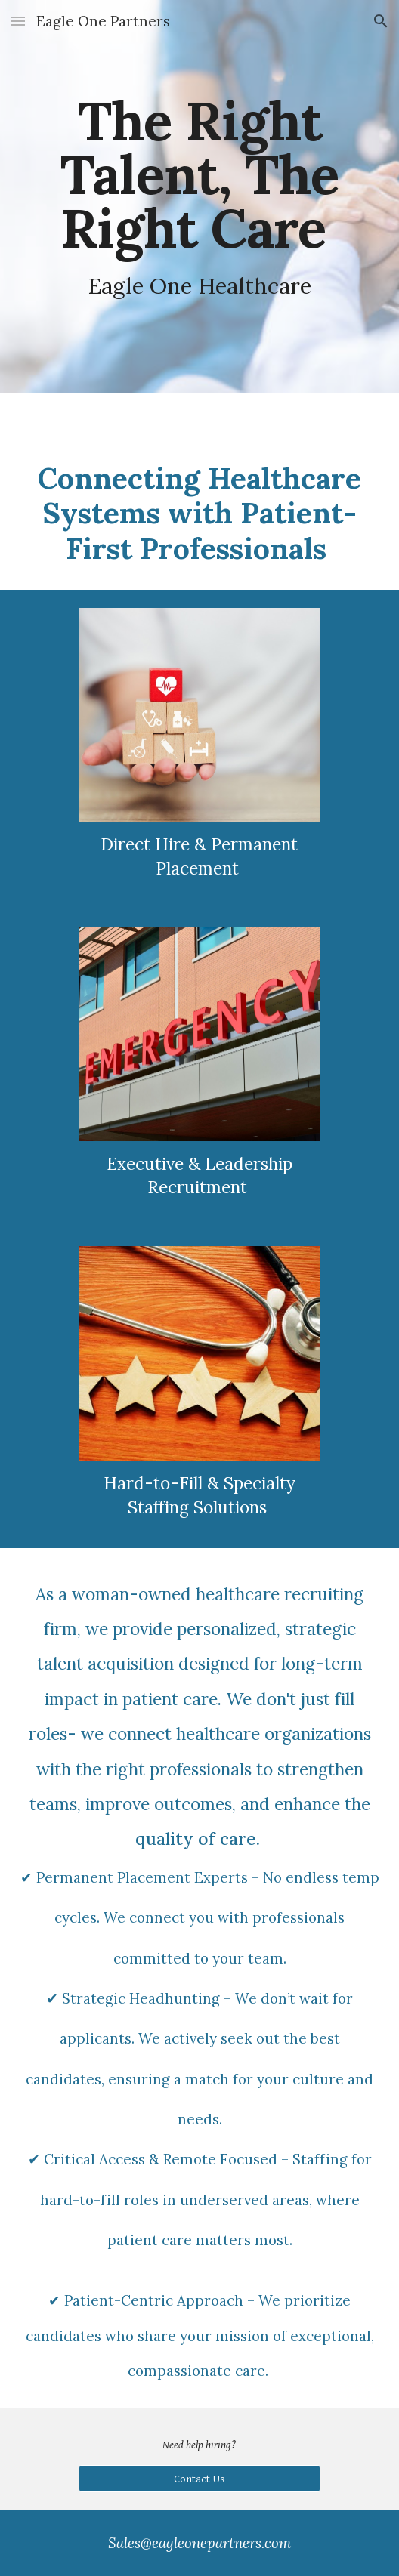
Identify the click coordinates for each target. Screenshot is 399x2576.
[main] (199, 196)
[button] (18, 21)
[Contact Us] (199, 2478)
